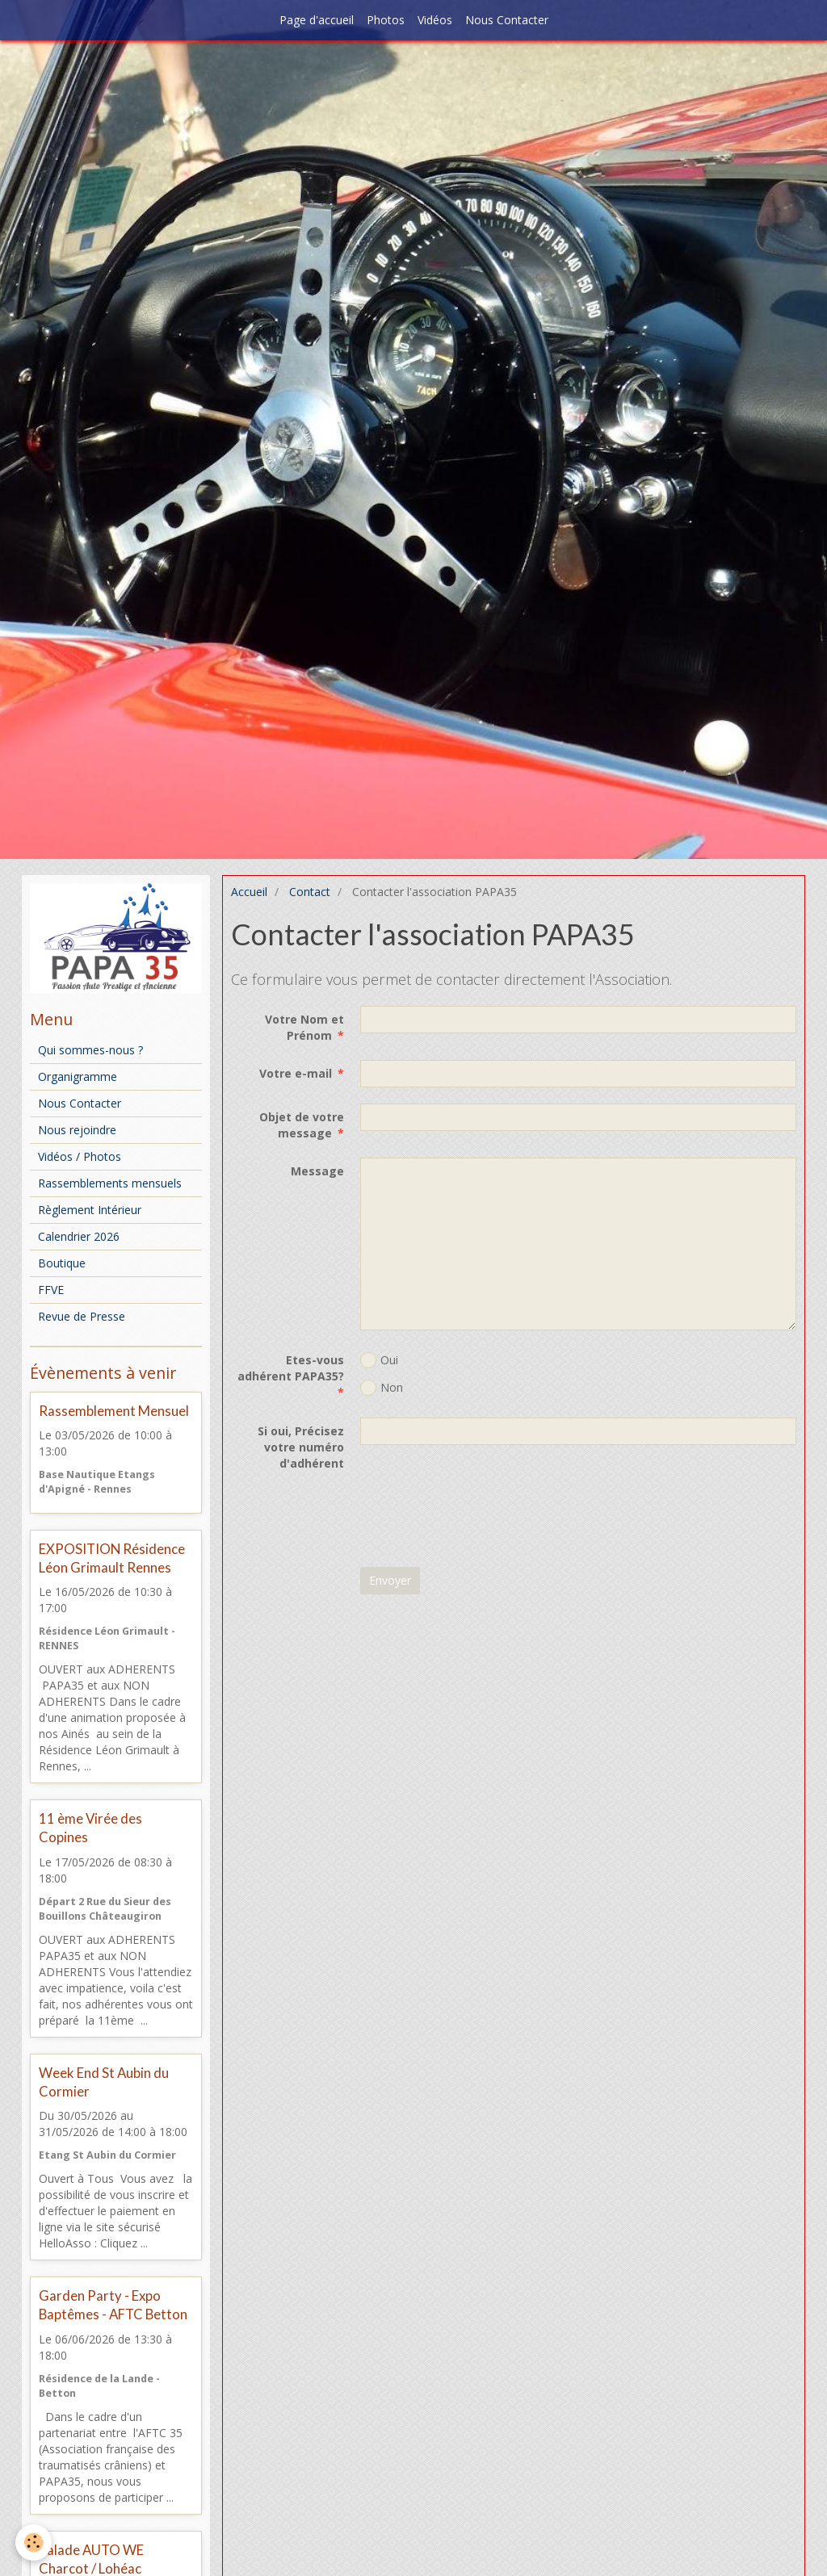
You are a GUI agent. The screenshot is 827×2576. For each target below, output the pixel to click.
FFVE (51, 1289)
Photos (386, 19)
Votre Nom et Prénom (304, 1027)
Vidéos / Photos (79, 1156)
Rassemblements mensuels (110, 1183)
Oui (379, 1360)
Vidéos (435, 19)
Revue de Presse (81, 1316)
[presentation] (483, 1519)
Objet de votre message (301, 1125)
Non (381, 1388)
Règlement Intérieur (89, 1209)
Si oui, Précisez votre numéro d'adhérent (301, 1447)
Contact (309, 891)
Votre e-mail (295, 1073)
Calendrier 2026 (79, 1236)
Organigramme (77, 1076)
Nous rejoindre (77, 1129)
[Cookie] (34, 2542)
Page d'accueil (316, 19)
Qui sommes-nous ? (90, 1050)
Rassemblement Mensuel (114, 1410)
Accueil (249, 891)
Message (317, 1171)
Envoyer (390, 1580)
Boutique (62, 1263)
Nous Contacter (506, 19)
